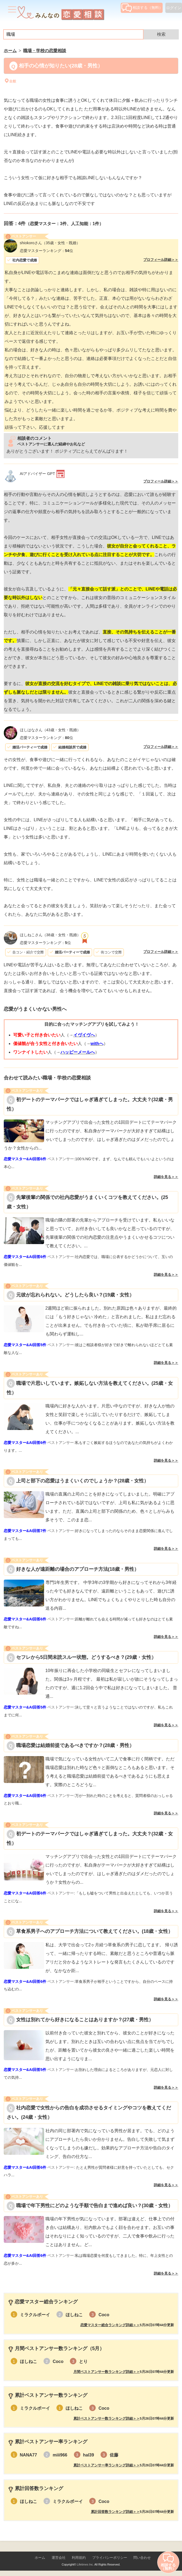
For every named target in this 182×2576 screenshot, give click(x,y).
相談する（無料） (142, 7)
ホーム (40, 2558)
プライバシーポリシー (109, 2558)
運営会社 (59, 2558)
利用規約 (79, 2558)
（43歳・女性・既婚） (50, 730)
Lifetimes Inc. (85, 2564)
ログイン (173, 8)
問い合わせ (142, 2558)
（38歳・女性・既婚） (50, 935)
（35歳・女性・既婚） (50, 243)
